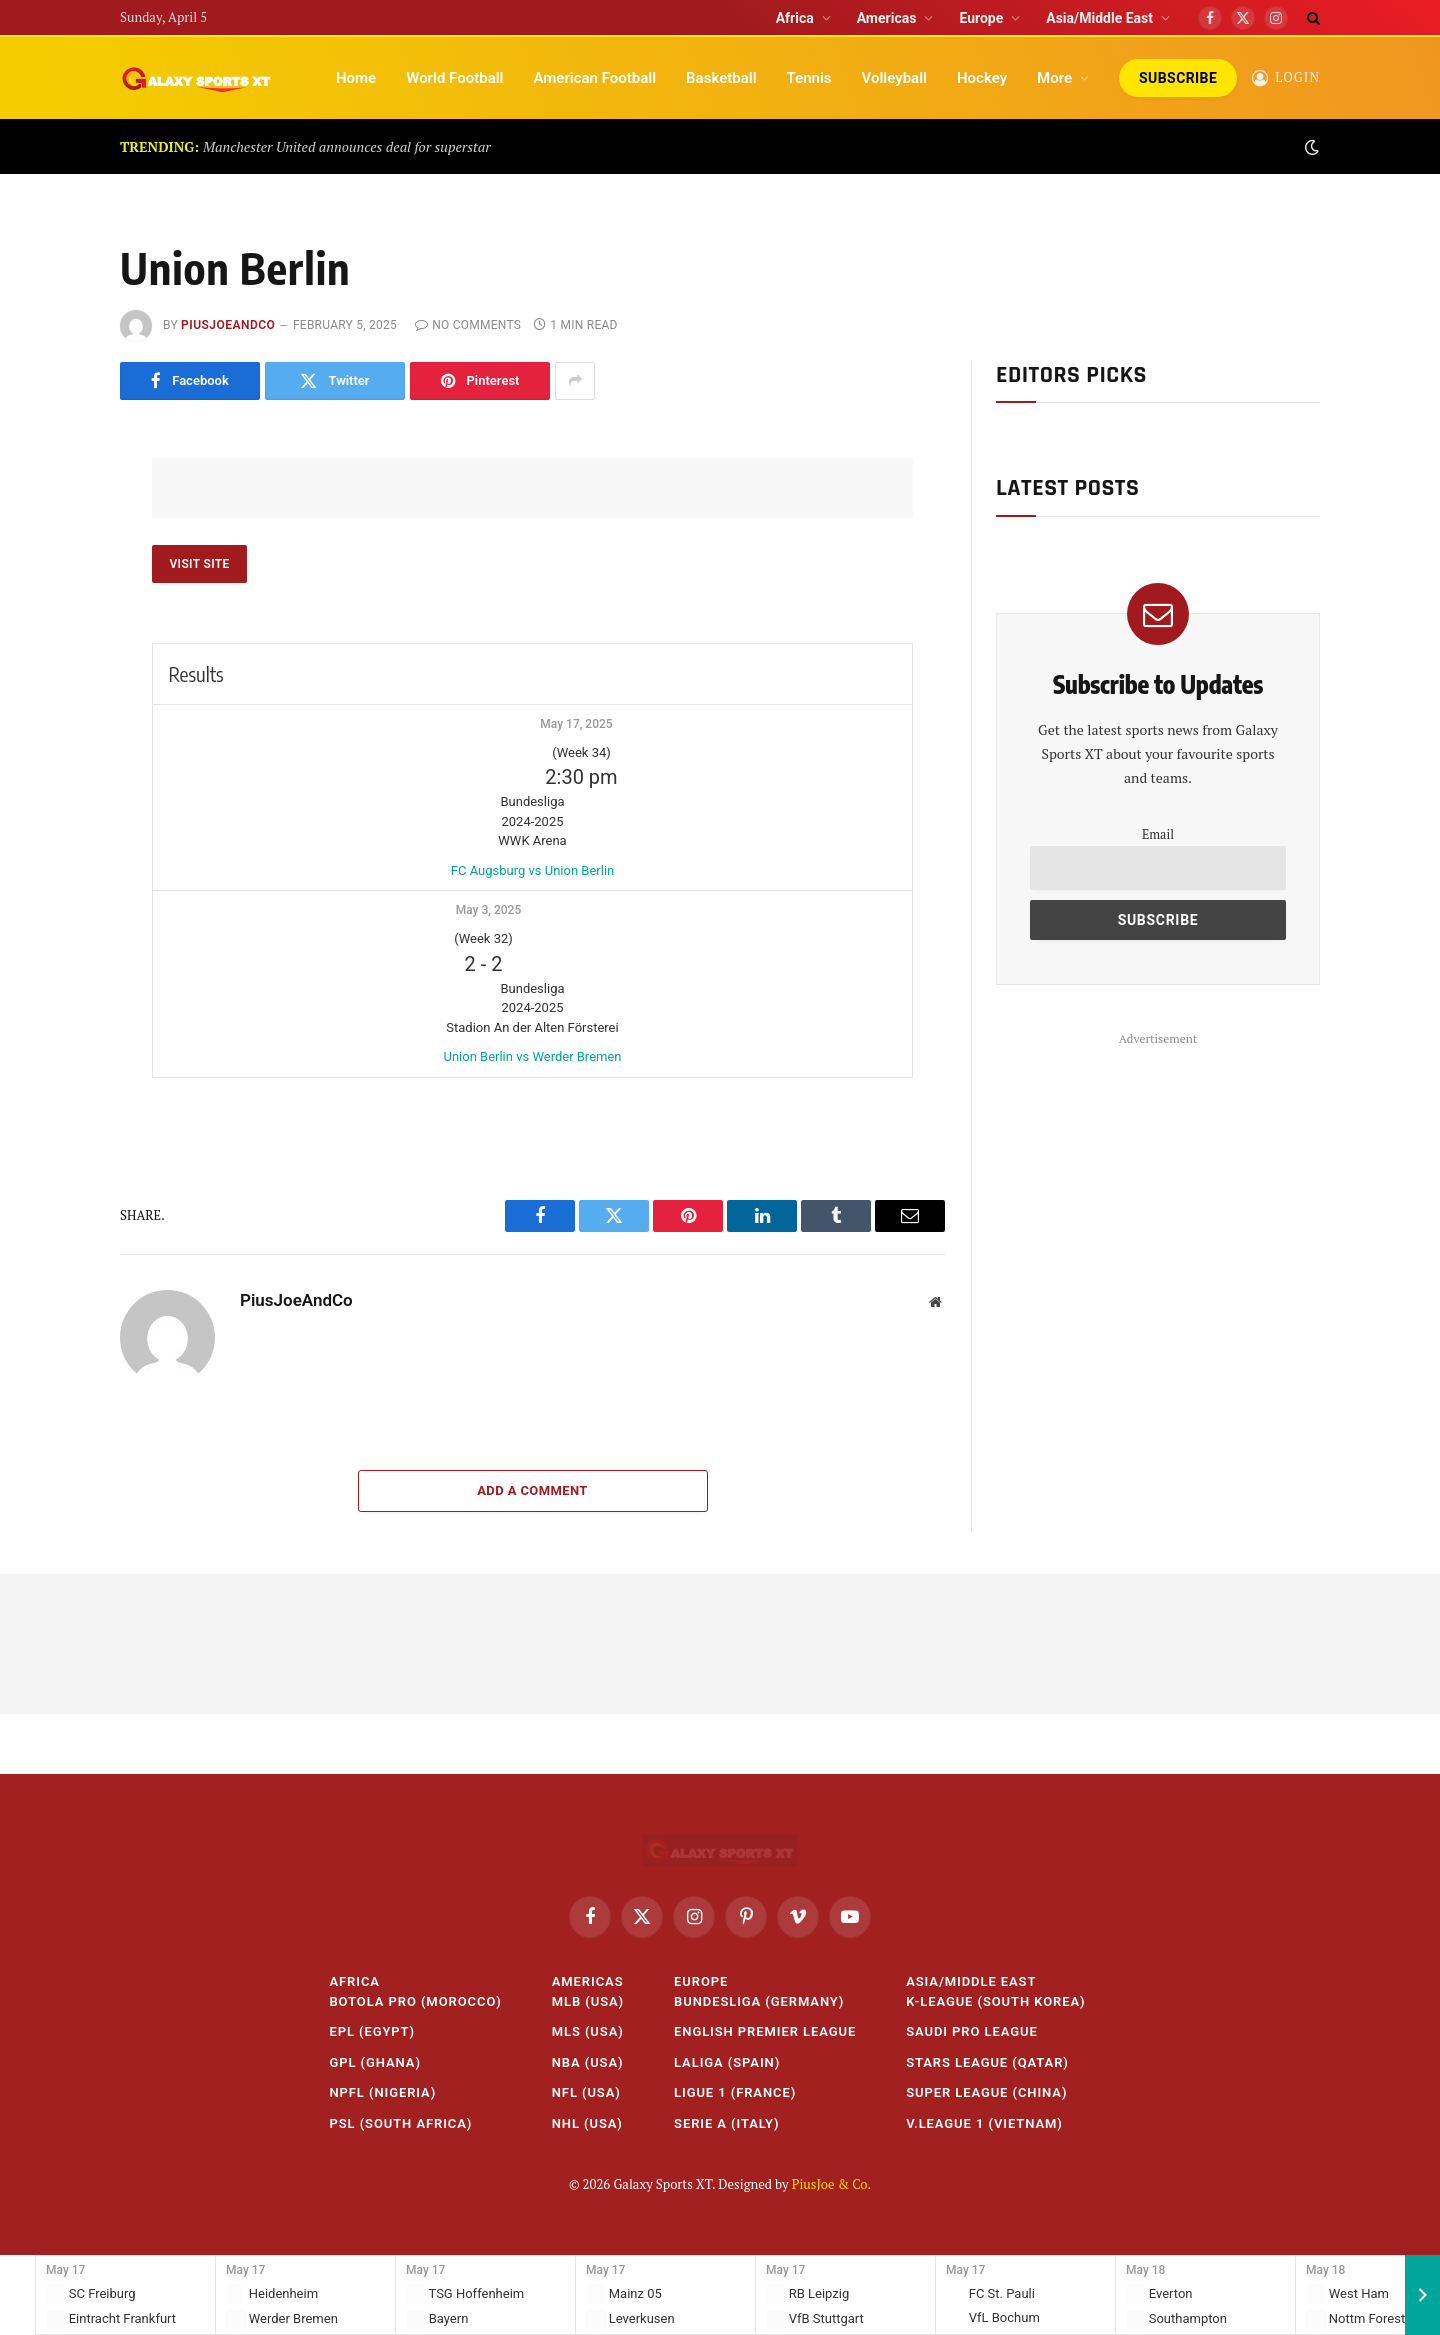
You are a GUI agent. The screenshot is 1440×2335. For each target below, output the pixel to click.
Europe (981, 18)
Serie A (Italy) (727, 2123)
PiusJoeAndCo (228, 325)
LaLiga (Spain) (727, 2062)
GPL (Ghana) (374, 2062)
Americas (887, 18)
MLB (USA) (588, 2001)
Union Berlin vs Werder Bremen (532, 1056)
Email (1158, 834)
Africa (795, 18)
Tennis (809, 78)
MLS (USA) (588, 2031)
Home (356, 78)
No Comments (468, 325)
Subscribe (1178, 78)
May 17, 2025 (576, 724)
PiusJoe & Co (830, 2184)
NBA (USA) (588, 2062)
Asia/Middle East (1099, 18)
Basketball (721, 78)
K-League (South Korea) (995, 2001)
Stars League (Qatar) (987, 2062)
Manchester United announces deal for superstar (347, 147)
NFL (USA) (586, 2092)
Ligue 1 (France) (735, 2092)
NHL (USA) (587, 2123)
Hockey (982, 78)
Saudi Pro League (972, 2031)
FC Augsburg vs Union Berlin (532, 870)
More (1054, 78)
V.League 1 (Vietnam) (984, 2123)
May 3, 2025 (489, 910)
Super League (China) (986, 2092)
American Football (594, 78)
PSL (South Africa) (400, 2123)
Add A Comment (532, 1490)
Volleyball (894, 78)
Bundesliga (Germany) (759, 2001)
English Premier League (765, 2031)
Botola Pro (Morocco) (415, 2001)
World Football (454, 78)
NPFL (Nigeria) (382, 2092)
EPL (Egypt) (372, 2031)
